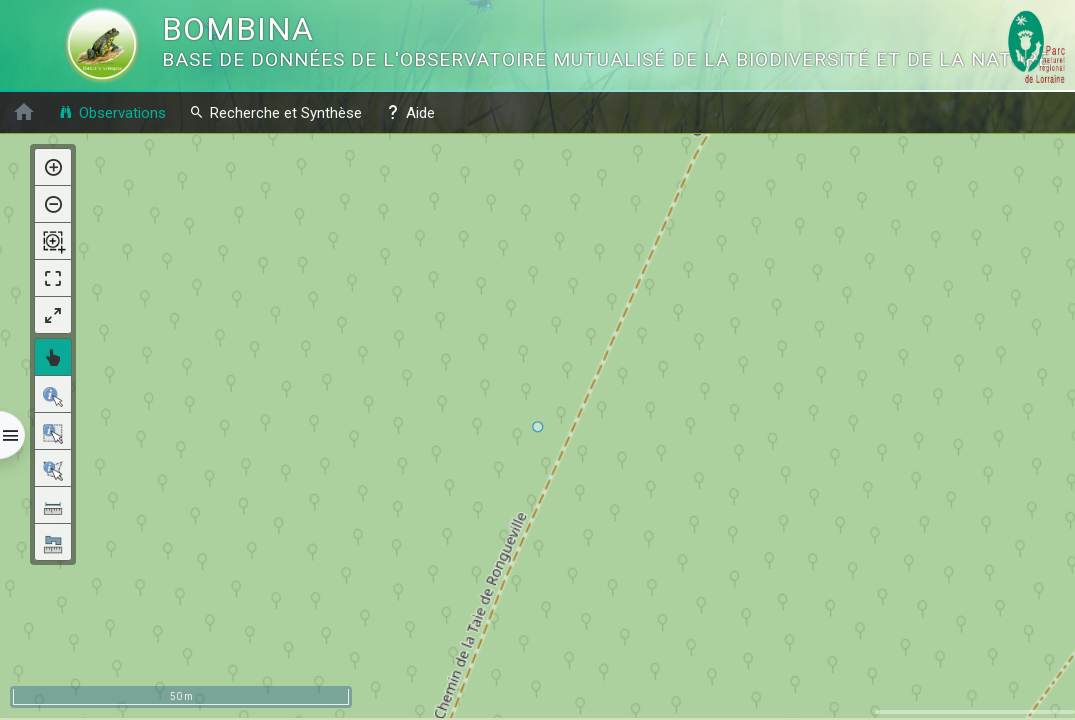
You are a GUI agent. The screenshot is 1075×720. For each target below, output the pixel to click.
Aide (410, 112)
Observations (112, 112)
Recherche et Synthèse (275, 112)
